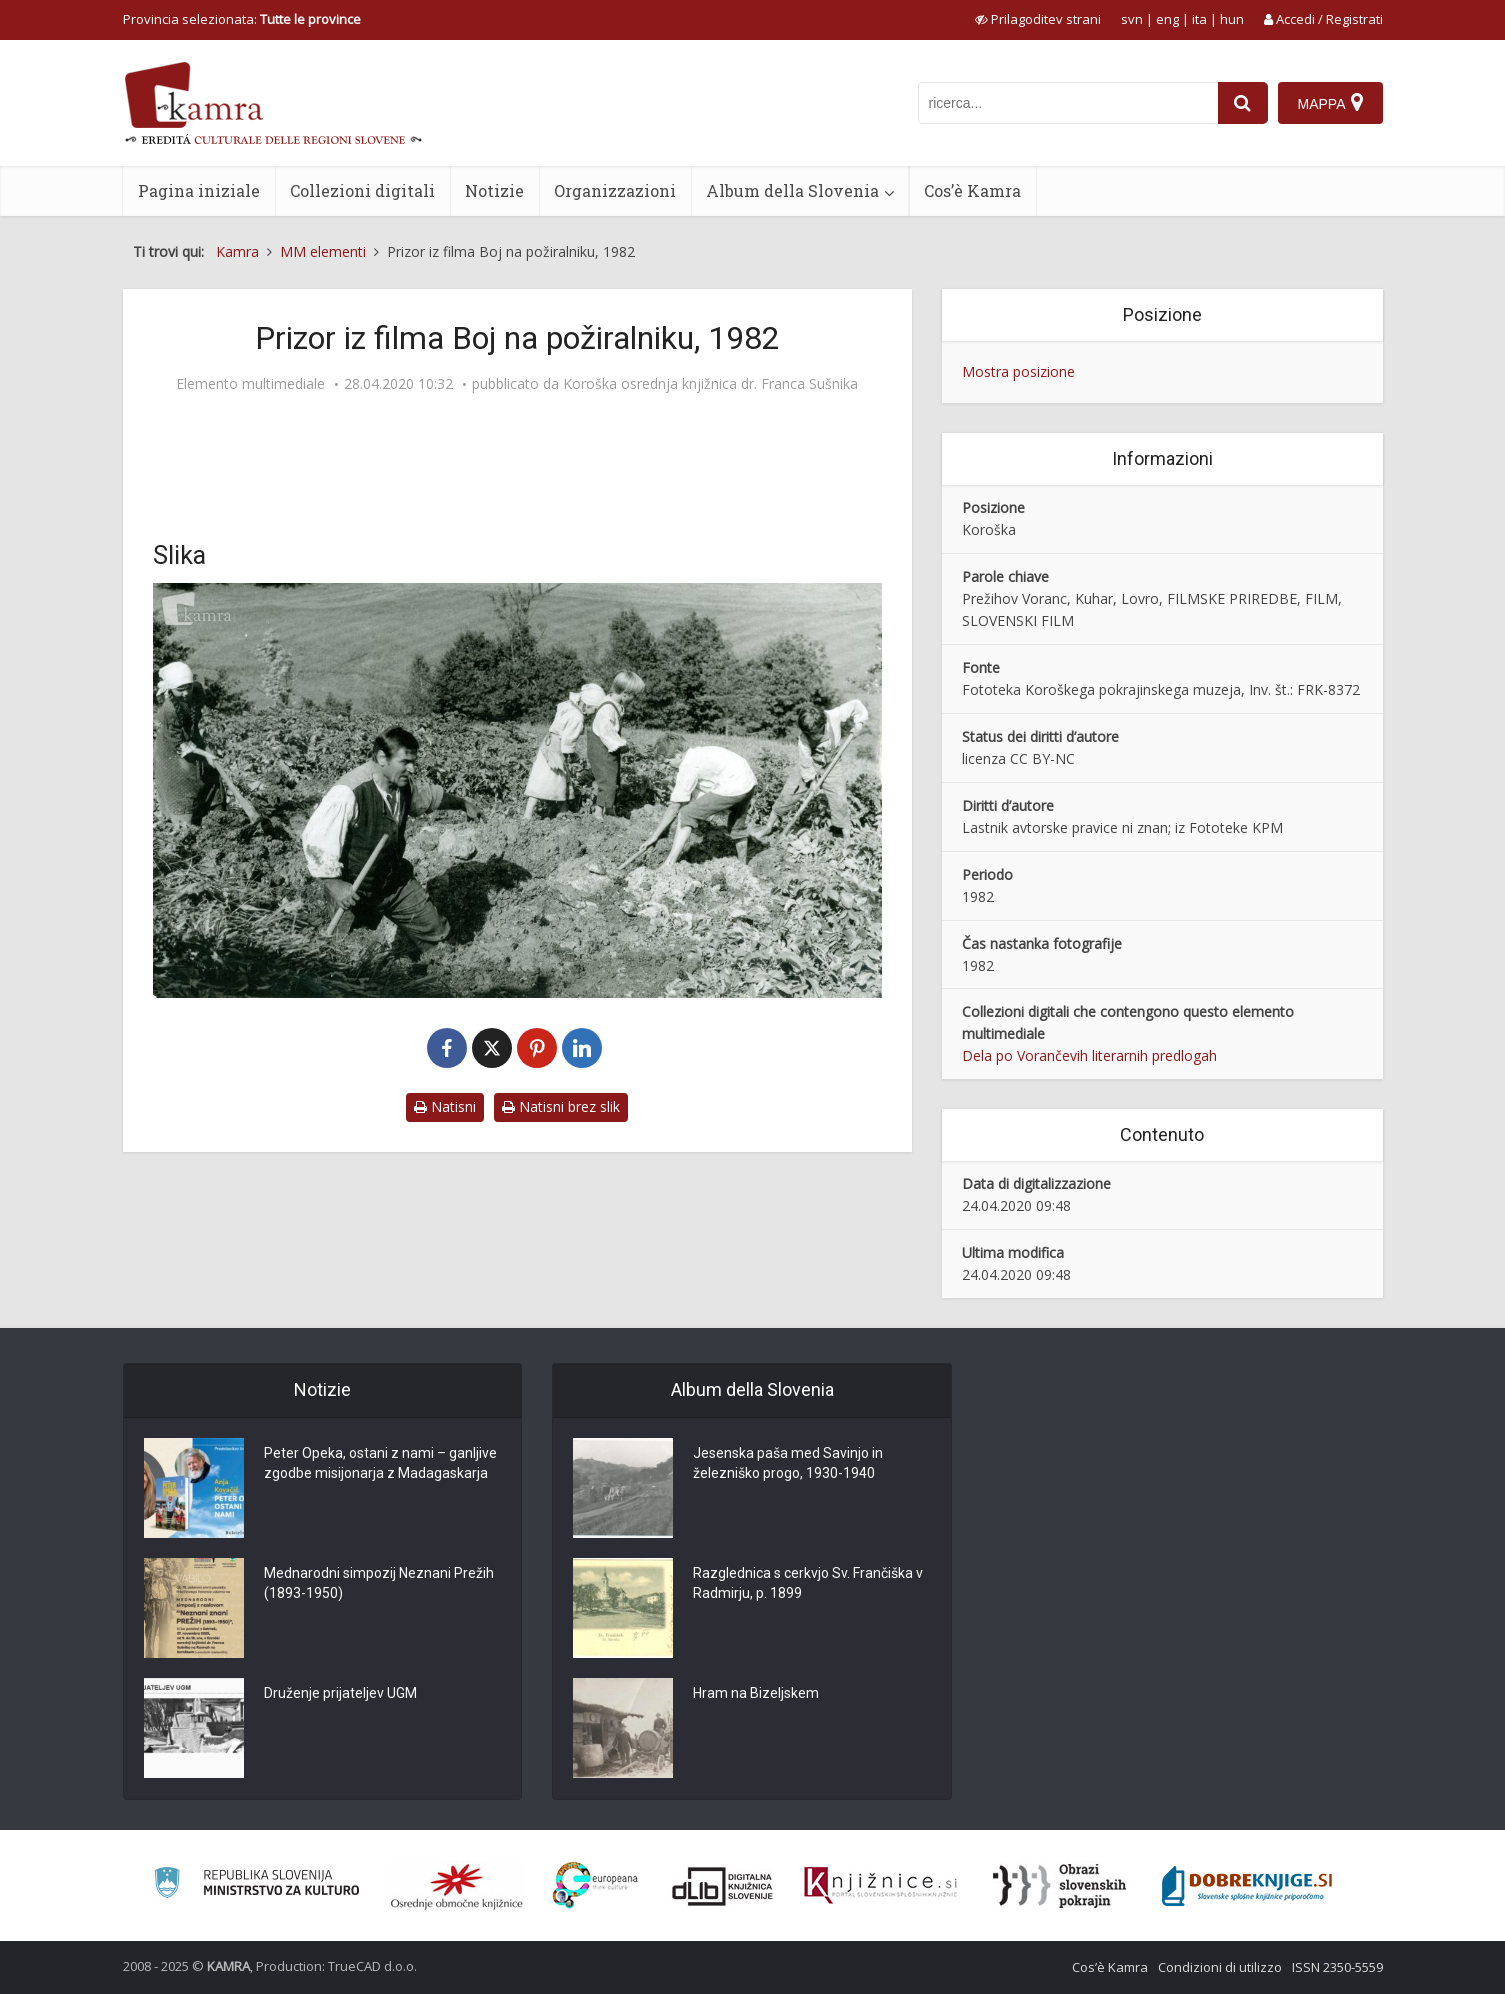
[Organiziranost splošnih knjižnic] (457, 1886)
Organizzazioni (615, 190)
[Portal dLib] (723, 1886)
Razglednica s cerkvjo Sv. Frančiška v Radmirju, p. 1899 (808, 1583)
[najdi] (1243, 103)
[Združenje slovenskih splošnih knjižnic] (880, 1886)
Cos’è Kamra (972, 190)
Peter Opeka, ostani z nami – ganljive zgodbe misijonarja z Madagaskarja (380, 1463)
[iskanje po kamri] (1068, 103)
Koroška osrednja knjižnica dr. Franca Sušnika (710, 384)
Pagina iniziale (199, 190)
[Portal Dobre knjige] (1247, 1886)
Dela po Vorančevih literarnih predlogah (1089, 1055)
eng (1167, 19)
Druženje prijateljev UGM (340, 1693)
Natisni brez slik (561, 1106)
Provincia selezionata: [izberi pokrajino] (242, 19)
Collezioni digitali (362, 190)
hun (1232, 19)
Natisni (445, 1106)
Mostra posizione (1018, 371)
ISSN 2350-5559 (1337, 1967)
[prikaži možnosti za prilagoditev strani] (1038, 19)
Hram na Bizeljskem (756, 1693)
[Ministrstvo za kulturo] (256, 1885)
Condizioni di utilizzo (1220, 1967)
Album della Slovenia (792, 190)
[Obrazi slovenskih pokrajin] (1059, 1886)
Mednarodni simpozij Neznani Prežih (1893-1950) (379, 1583)
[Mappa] (1330, 103)
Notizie (494, 190)
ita (1199, 19)
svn (1132, 19)
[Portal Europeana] (595, 1885)
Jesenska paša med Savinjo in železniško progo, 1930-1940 (788, 1463)
